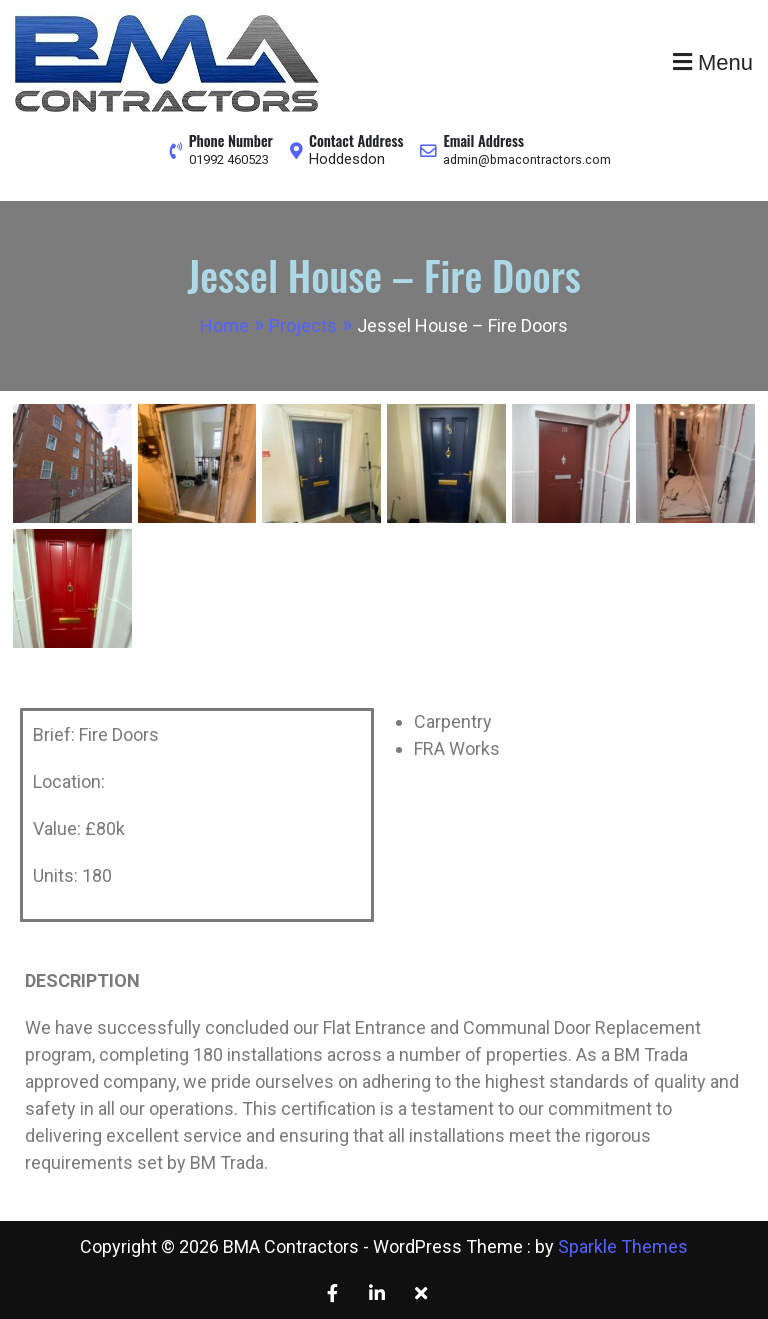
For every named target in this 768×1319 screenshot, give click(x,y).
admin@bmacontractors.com (530, 159)
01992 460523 (228, 159)
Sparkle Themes (623, 1246)
